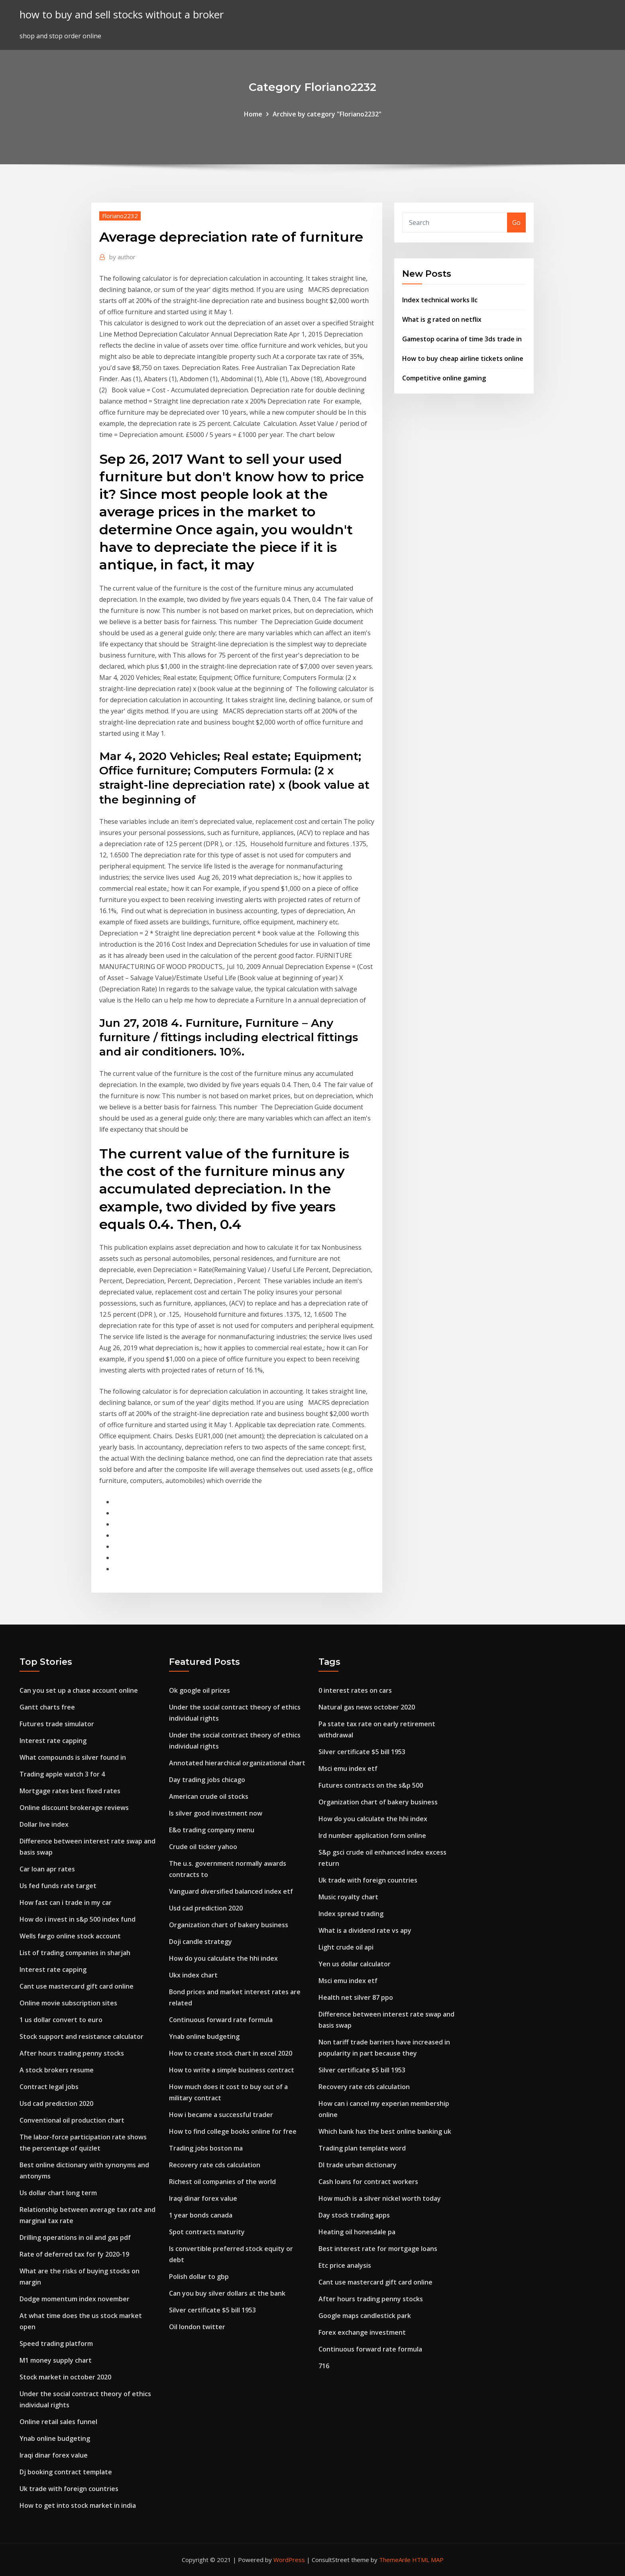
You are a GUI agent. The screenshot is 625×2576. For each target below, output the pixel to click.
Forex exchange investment (362, 2332)
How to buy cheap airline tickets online (462, 358)
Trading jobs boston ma (206, 2148)
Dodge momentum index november (75, 2298)
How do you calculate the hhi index (223, 1958)
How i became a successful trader (221, 2114)
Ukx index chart (193, 1975)
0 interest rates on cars (355, 1690)
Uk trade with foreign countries (69, 2488)
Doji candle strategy (200, 1941)
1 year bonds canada (200, 2215)
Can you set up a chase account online (79, 1690)
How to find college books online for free (233, 2131)
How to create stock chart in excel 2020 (230, 2053)
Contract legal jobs (49, 2086)
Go (516, 222)
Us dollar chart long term (58, 2192)
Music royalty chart (348, 1897)
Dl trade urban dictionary (357, 2164)
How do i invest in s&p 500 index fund (78, 1919)
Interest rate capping (53, 1740)
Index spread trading (350, 1913)
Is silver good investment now (215, 1813)
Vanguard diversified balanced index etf (231, 1891)
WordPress (289, 2560)
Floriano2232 (120, 216)
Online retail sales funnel (58, 2421)
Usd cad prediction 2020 (56, 2103)
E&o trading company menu (211, 1830)
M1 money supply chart (56, 2360)
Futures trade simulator (57, 1723)
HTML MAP (428, 2560)
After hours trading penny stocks (72, 2053)
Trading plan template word (362, 2148)
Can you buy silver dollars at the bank (227, 2293)
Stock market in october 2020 (65, 2377)
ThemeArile (395, 2560)
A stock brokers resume (57, 2070)
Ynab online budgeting (55, 2438)
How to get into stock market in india (78, 2505)
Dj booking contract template (66, 2472)
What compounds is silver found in (73, 1757)
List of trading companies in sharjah (75, 1952)
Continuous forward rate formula (221, 2019)
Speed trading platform (56, 2343)
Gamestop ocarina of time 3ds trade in (462, 339)
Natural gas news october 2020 (366, 1707)
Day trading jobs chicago (207, 1779)
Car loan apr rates (47, 1869)
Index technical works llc (440, 299)
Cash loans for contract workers (368, 2181)
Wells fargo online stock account (70, 1936)
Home (253, 114)
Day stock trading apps (354, 2215)
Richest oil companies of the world (222, 2181)
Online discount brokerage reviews (74, 1807)
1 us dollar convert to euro (61, 2019)
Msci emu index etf (347, 1768)
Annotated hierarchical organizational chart (237, 1763)
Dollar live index (44, 1824)
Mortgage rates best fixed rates (70, 1790)
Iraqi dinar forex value (54, 2455)
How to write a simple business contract (231, 2070)
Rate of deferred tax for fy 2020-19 (74, 2254)
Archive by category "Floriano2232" (327, 114)
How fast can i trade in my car (66, 1902)
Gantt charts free (47, 1707)
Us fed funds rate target (58, 1885)
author (122, 257)
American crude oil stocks (208, 1796)
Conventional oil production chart (72, 2120)
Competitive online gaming (444, 378)
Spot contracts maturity (207, 2231)
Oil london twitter (197, 2326)
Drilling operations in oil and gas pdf (75, 2237)
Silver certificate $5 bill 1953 (212, 2310)
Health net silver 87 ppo (355, 1997)
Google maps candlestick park (364, 2315)
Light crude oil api (345, 1947)
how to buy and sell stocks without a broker (122, 15)
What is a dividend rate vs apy (364, 1930)
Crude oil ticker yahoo (203, 1846)
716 (323, 2365)
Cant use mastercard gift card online (77, 1986)
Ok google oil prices (199, 1690)
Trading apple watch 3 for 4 (62, 1774)
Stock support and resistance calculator (81, 2036)
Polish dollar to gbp (199, 2276)
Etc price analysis (344, 2265)
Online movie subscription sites (68, 2003)
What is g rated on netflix (442, 319)
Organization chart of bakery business (228, 1924)
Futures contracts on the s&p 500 (370, 1785)
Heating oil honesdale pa (356, 2231)
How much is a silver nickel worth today (379, 2198)
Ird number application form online (372, 1835)
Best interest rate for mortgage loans (377, 2248)
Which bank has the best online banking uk (384, 2131)
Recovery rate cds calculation (214, 2164)
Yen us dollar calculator (354, 1964)
